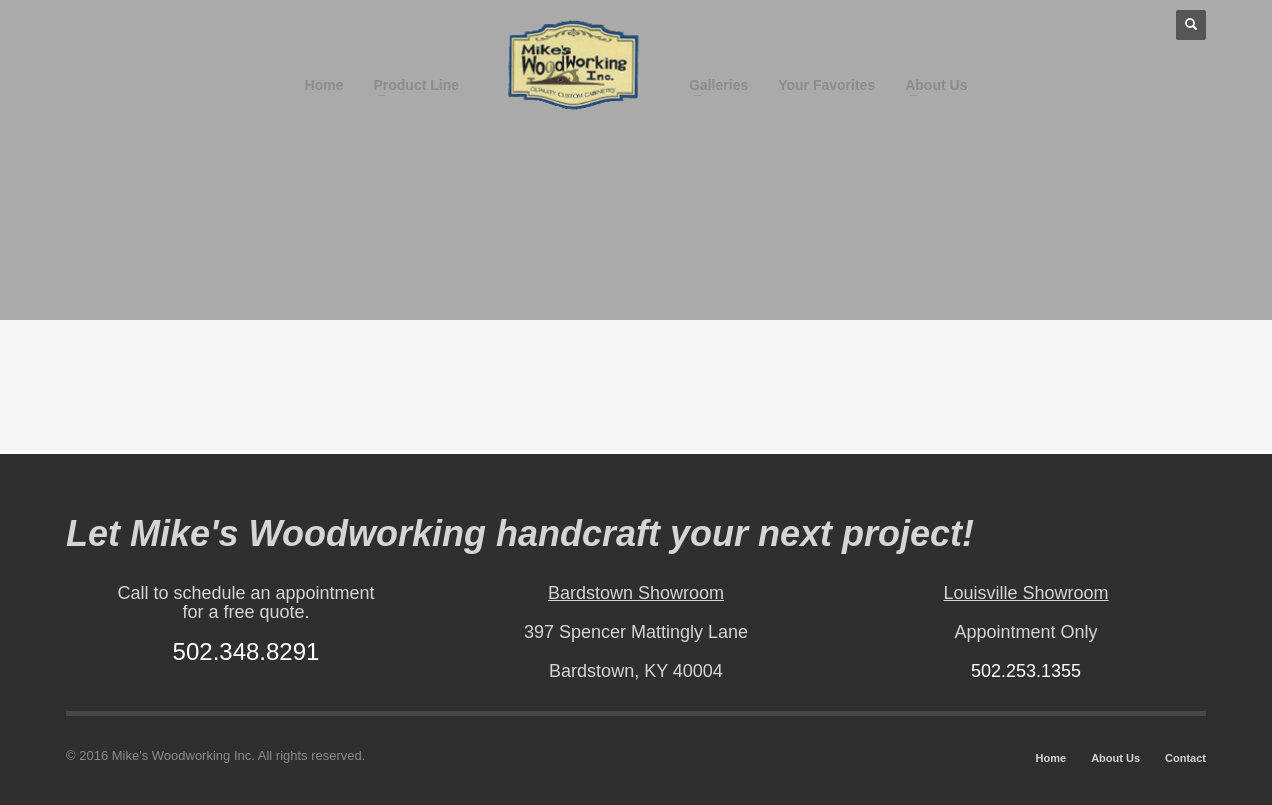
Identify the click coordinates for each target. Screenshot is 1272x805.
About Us (1115, 758)
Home (1051, 758)
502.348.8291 (246, 651)
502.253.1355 (1026, 671)
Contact (1185, 758)
